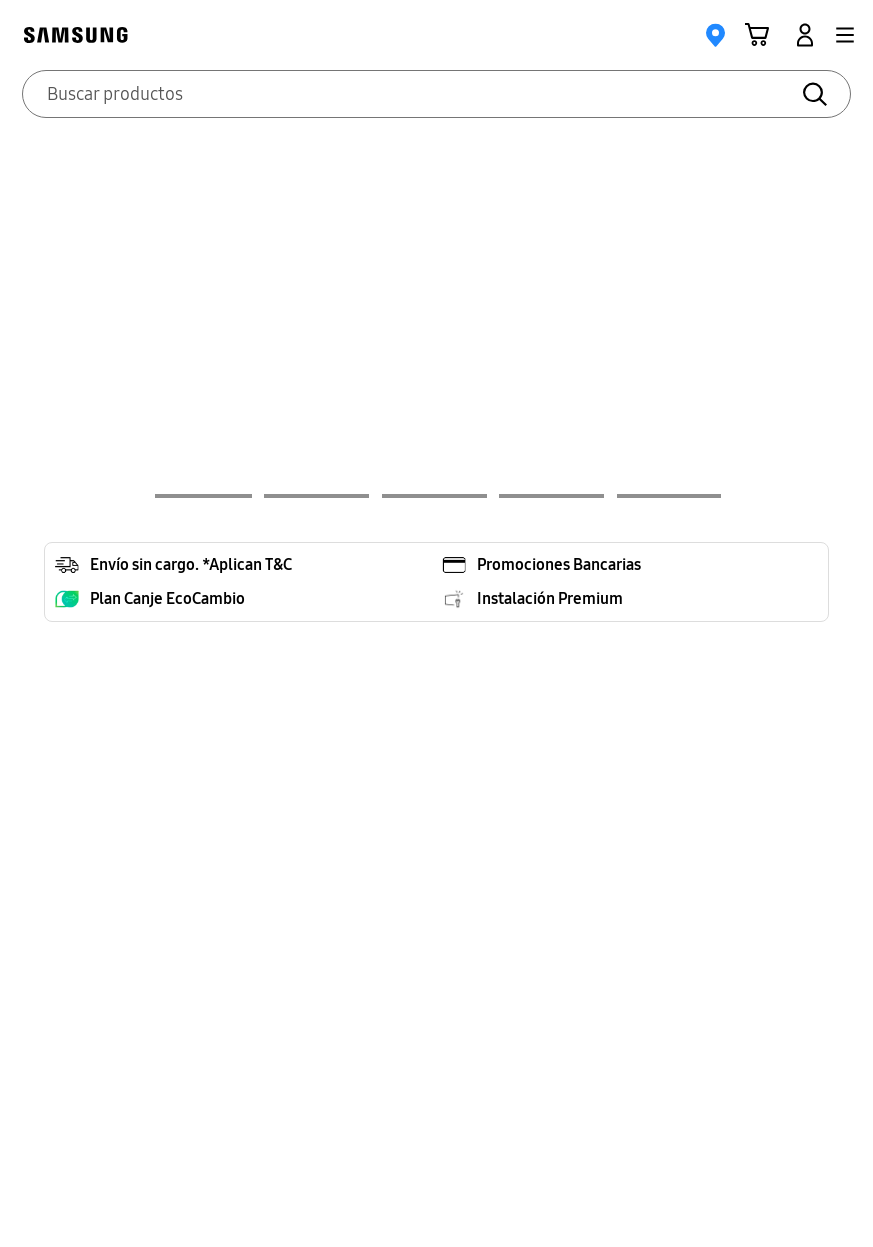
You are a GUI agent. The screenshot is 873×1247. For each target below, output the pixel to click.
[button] (845, 35)
